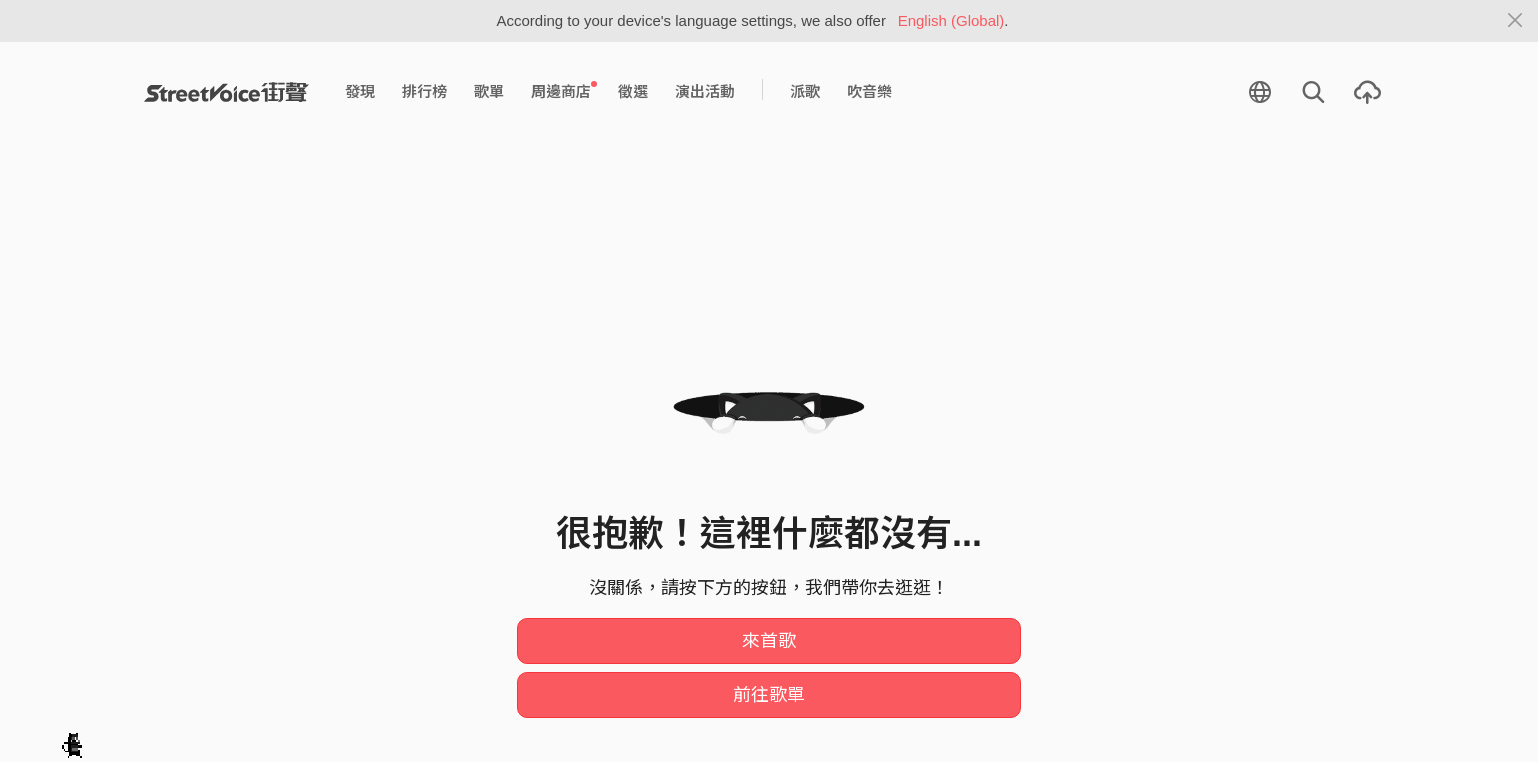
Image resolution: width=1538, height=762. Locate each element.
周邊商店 (564, 91)
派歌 (805, 91)
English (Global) (951, 20)
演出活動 (705, 91)
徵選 (633, 91)
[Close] (1515, 21)
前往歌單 (769, 695)
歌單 (489, 91)
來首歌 (769, 641)
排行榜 (424, 91)
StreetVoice (226, 92)
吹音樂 (869, 91)
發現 (360, 91)
